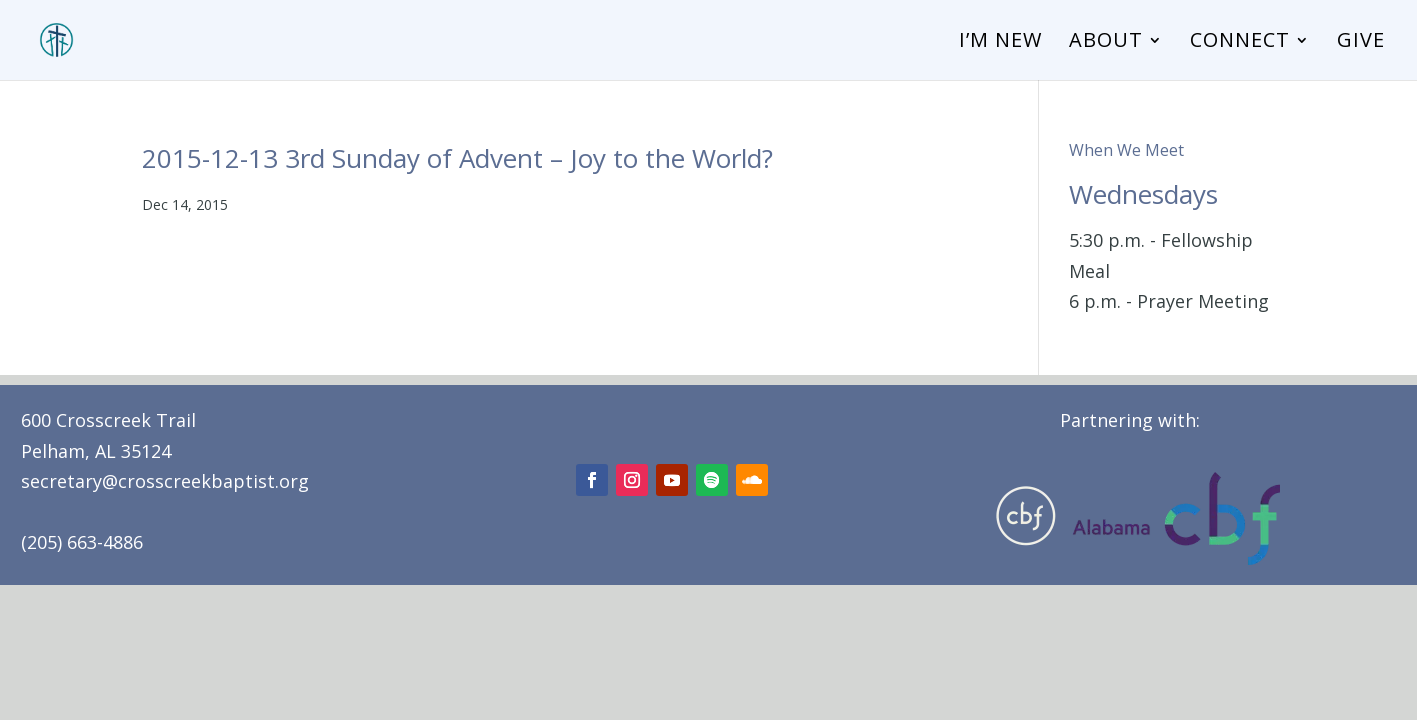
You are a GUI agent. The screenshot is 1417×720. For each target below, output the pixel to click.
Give (1361, 43)
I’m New (1000, 43)
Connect (1240, 43)
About (1106, 43)
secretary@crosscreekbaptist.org (165, 481)
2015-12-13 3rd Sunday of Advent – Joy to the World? (457, 158)
